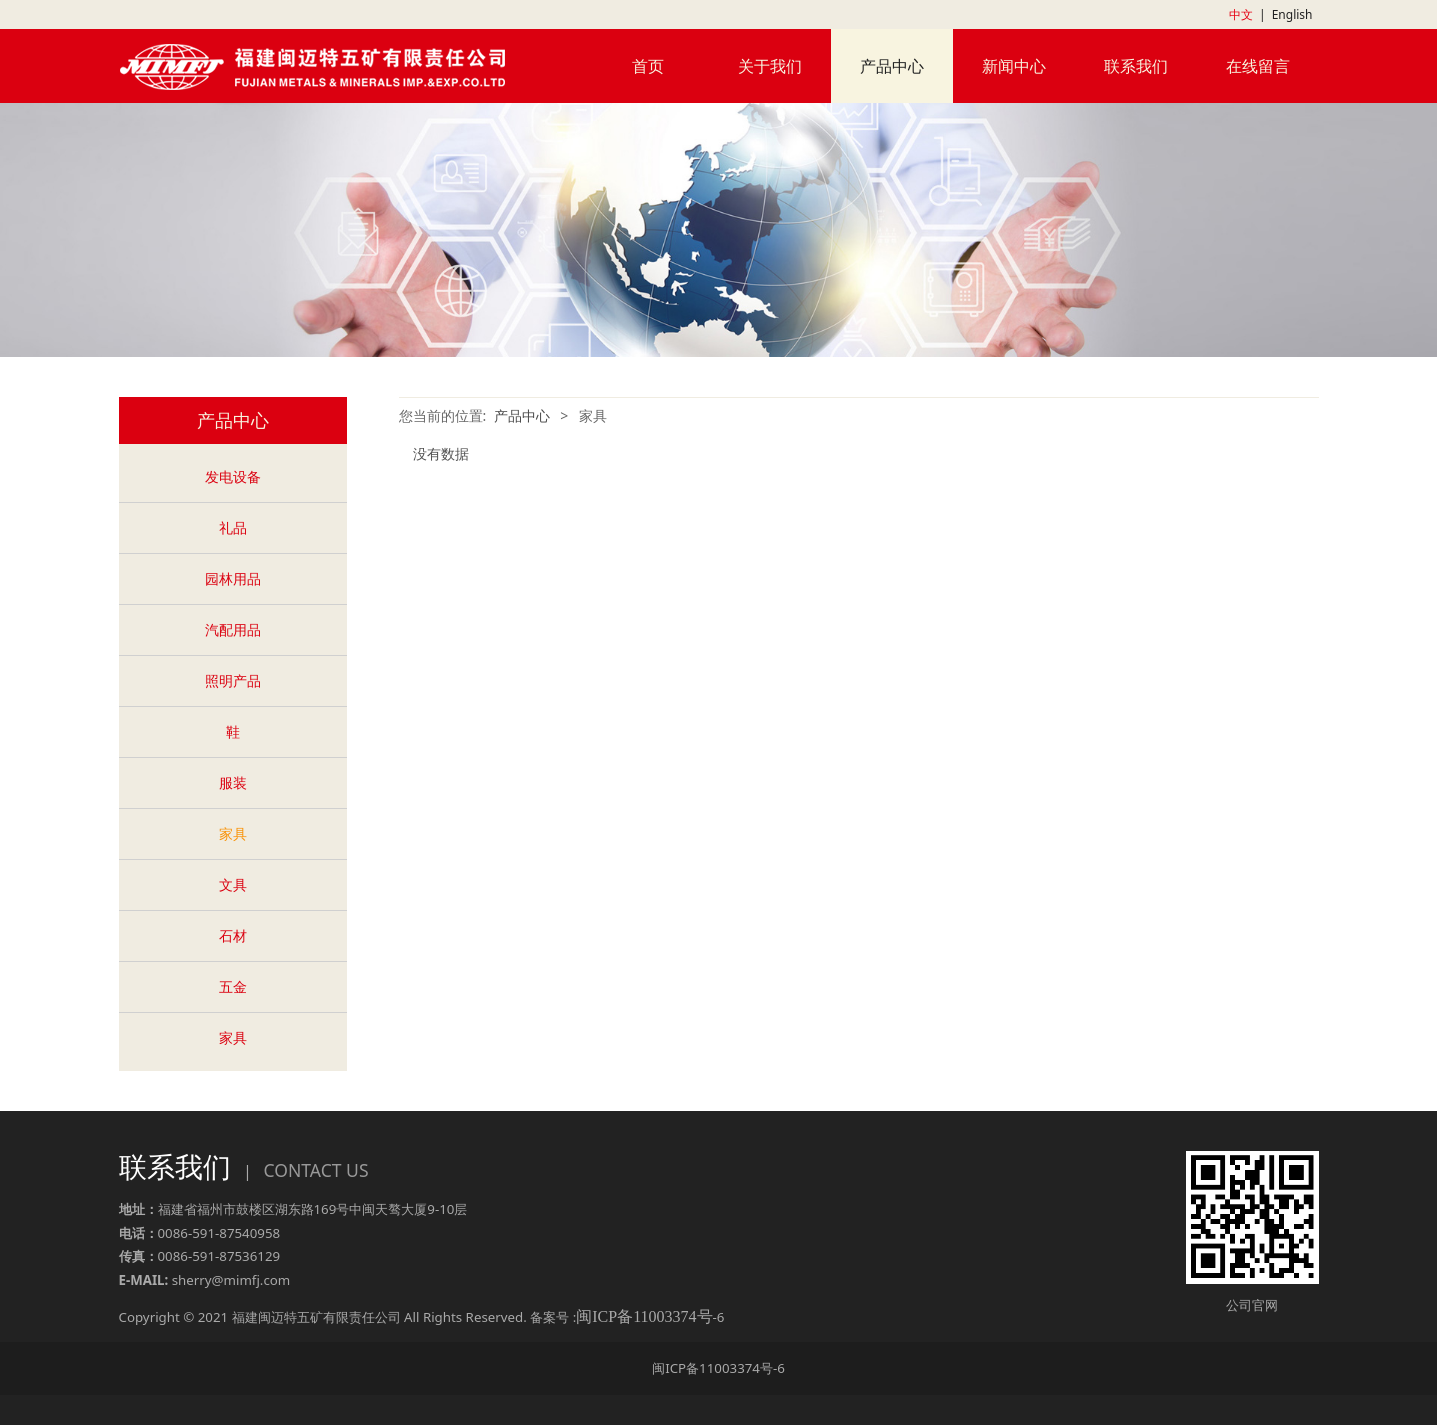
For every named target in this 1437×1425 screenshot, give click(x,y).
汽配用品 (233, 629)
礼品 (233, 527)
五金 (233, 986)
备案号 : (621, 1317)
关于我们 (770, 66)
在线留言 (1258, 66)
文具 (233, 884)
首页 (648, 66)
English (1292, 14)
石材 (233, 935)
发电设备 (233, 476)
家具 (233, 833)
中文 (1241, 14)
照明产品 (233, 680)
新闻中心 (1014, 66)
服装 (233, 782)
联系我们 (1136, 66)
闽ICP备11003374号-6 (718, 1368)
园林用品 (233, 578)
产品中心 (892, 66)
